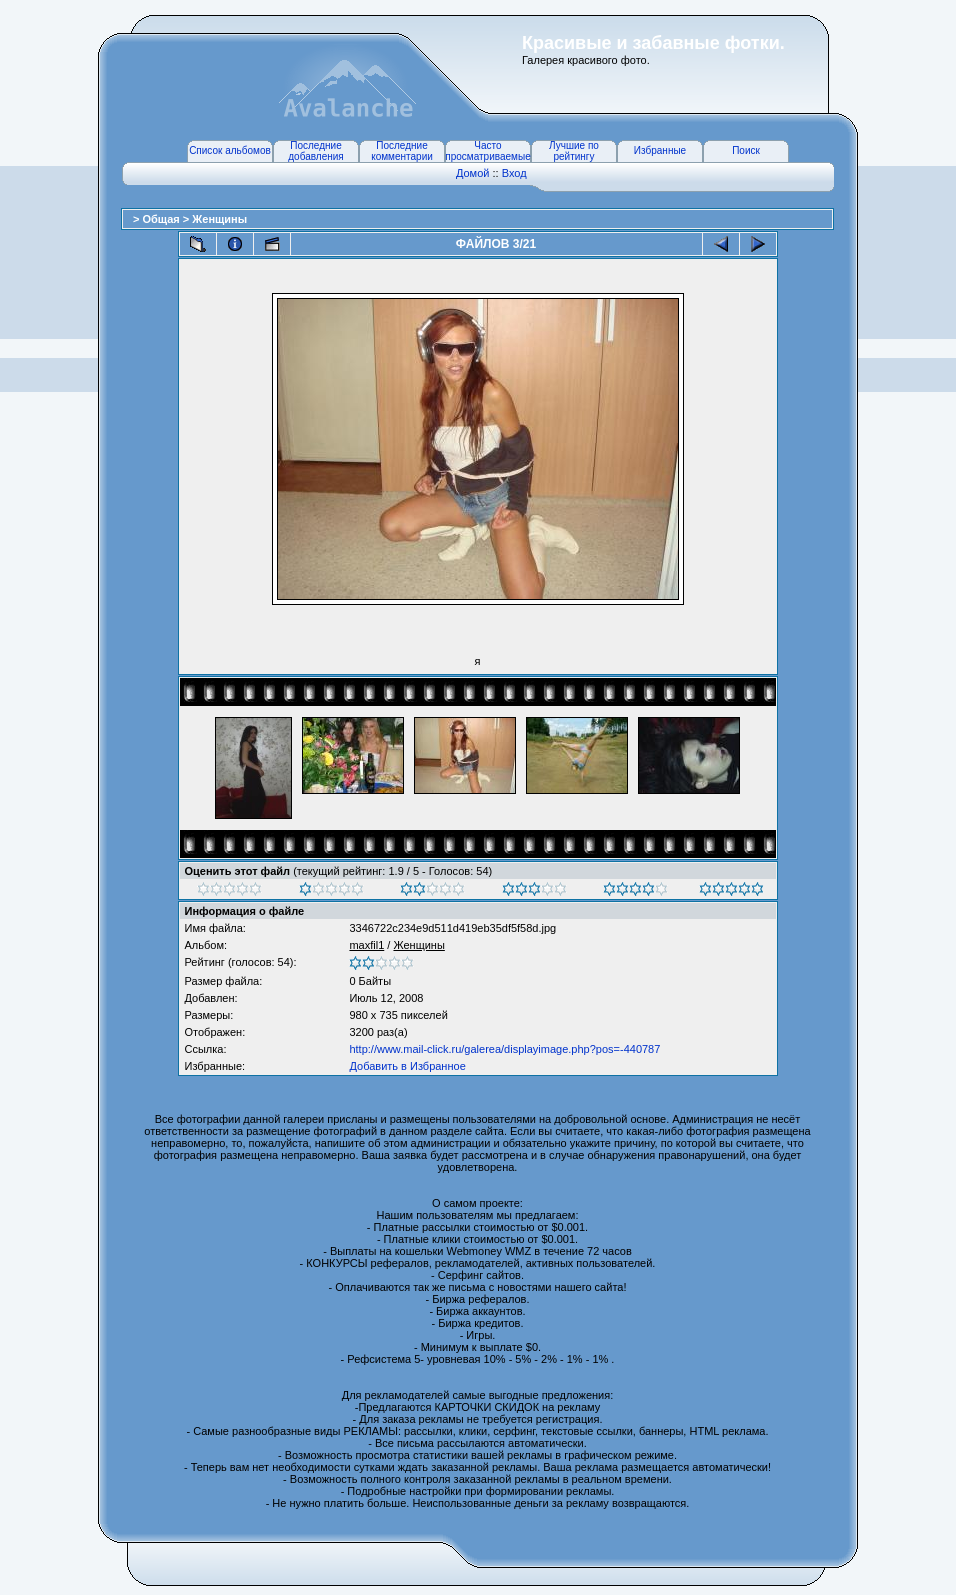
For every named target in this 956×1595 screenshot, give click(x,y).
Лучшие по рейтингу (574, 151)
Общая (162, 219)
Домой (473, 173)
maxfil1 (366, 945)
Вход (514, 173)
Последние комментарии (402, 151)
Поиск (746, 150)
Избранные (660, 150)
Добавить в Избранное (407, 1066)
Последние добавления (315, 151)
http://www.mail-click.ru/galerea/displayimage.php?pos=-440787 (504, 1049)
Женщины (219, 219)
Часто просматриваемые (487, 151)
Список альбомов (230, 150)
